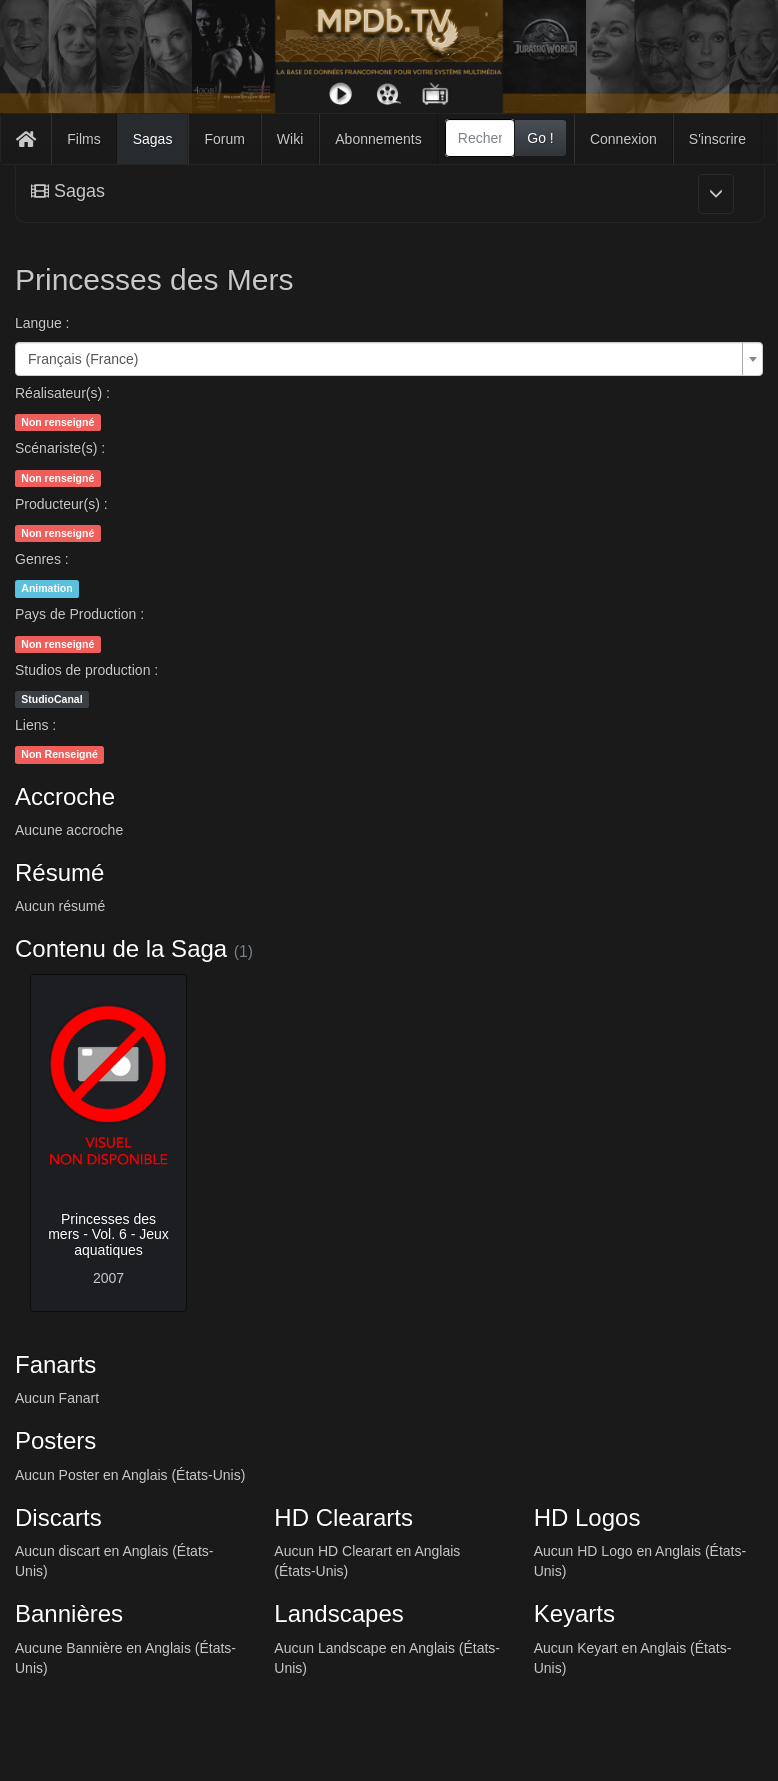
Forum (224, 139)
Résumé (59, 872)
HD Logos (587, 1517)
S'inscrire (717, 139)
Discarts (58, 1517)
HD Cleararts (343, 1517)
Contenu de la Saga (121, 948)
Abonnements (378, 139)
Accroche (65, 796)
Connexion (623, 139)
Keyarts (574, 1613)
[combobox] (480, 138)
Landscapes (338, 1613)
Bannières (69, 1613)
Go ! (540, 138)
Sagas (153, 139)
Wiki (290, 139)
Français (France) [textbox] (83, 359)
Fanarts (55, 1364)
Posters (55, 1440)
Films (83, 139)
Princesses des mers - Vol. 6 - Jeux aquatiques (108, 1234)
